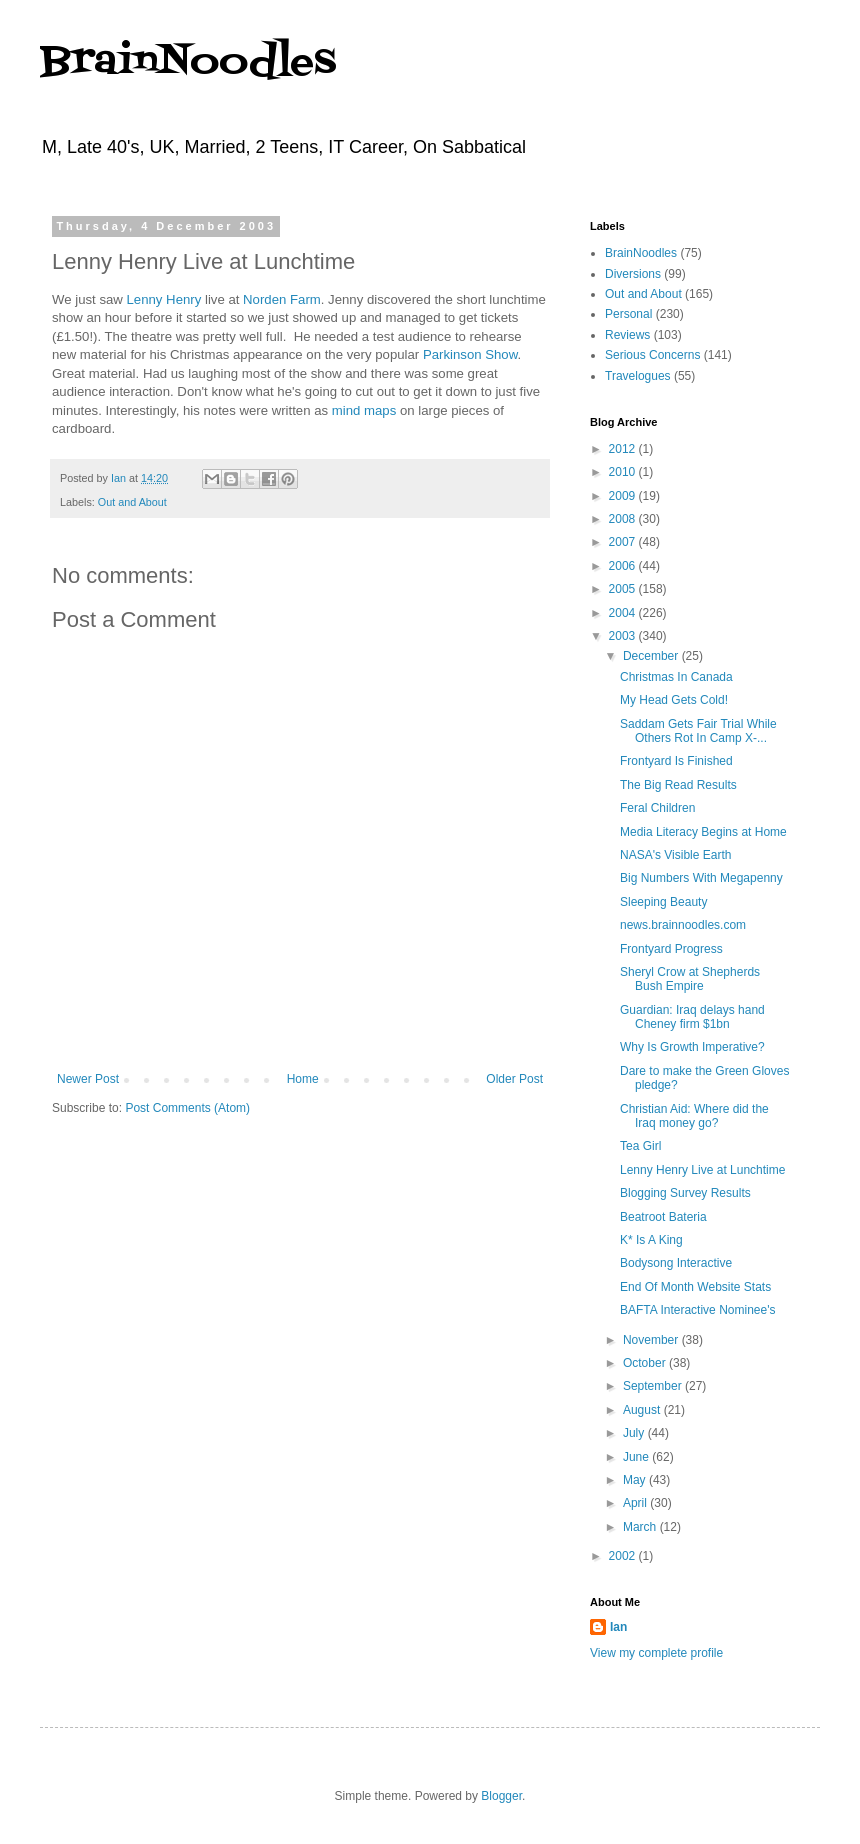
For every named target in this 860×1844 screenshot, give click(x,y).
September (654, 1386)
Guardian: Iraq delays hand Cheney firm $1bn (692, 1017)
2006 (624, 566)
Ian (618, 1627)
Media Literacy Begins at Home (703, 832)
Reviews (627, 335)
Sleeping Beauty (663, 902)
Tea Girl (640, 1146)
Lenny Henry (164, 299)
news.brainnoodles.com (683, 925)
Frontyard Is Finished (676, 761)
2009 (624, 496)
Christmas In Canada (676, 677)
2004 (624, 613)
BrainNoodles (188, 62)
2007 (624, 542)
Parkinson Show (470, 354)
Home (303, 1079)
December (652, 656)
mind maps (364, 410)
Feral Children (657, 808)
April (636, 1503)
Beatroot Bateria (663, 1217)
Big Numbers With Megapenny (701, 878)
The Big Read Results (678, 785)
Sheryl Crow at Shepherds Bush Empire (690, 979)
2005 (624, 589)
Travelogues (638, 376)
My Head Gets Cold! (674, 700)
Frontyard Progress (671, 949)
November (652, 1340)
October (646, 1363)
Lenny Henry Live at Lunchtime (702, 1170)
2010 (624, 472)
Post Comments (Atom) (187, 1108)
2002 (624, 1556)
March (641, 1527)
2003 (624, 636)
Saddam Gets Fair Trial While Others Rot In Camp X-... (698, 731)
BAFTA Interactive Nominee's (697, 1310)
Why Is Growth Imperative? (692, 1047)
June (637, 1457)
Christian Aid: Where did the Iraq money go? (694, 1116)
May (636, 1480)
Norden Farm (282, 299)
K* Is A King (651, 1240)
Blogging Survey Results (685, 1193)
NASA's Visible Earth (675, 855)
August (643, 1410)
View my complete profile (656, 1653)
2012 (624, 449)
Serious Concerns (652, 355)
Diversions (633, 274)
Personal (628, 314)
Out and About (132, 502)
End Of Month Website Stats (695, 1287)
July (635, 1433)
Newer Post (88, 1079)
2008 (624, 519)
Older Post (514, 1079)
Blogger (501, 1796)
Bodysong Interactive (676, 1263)
